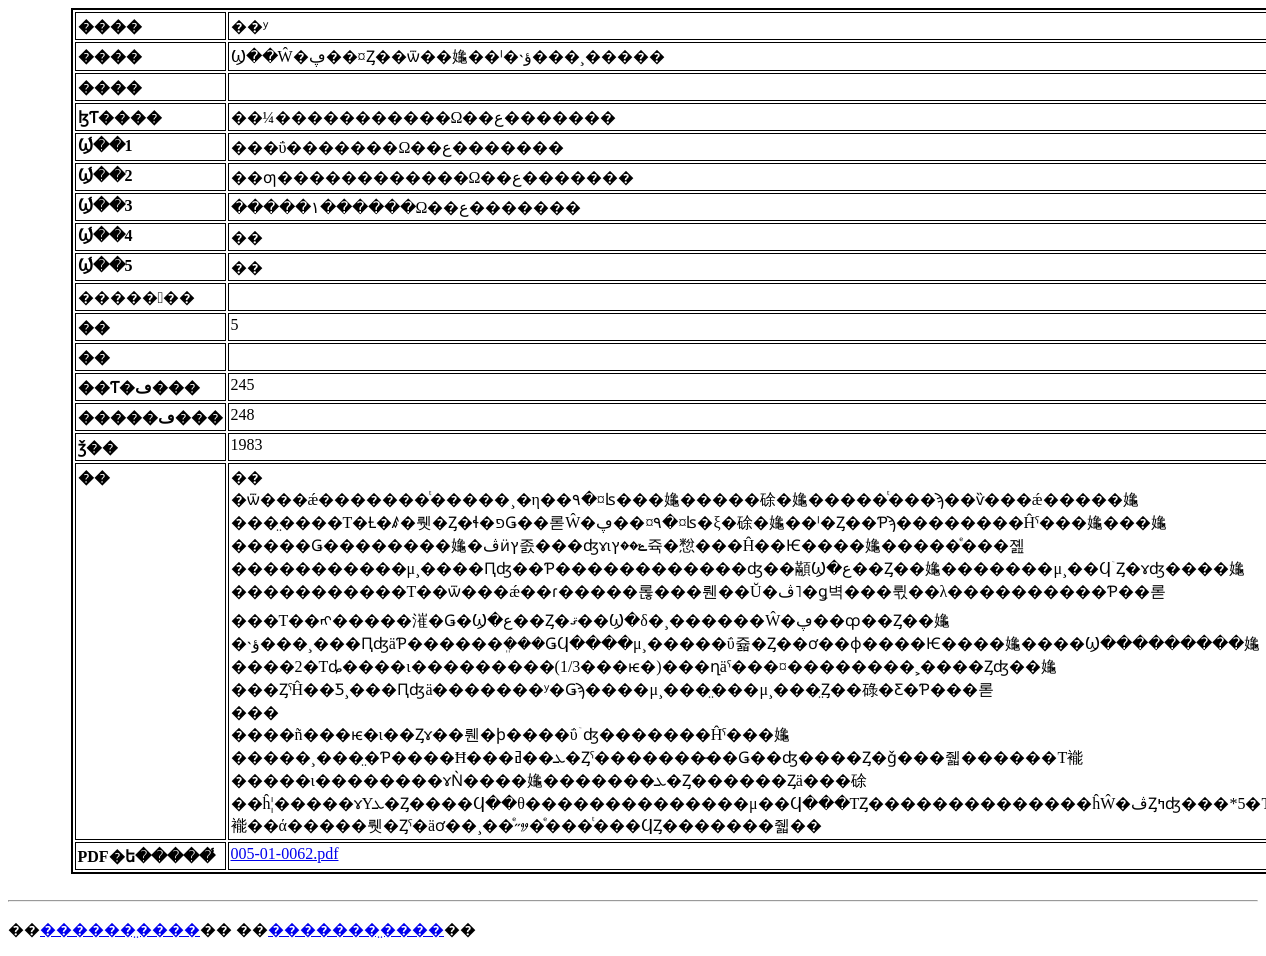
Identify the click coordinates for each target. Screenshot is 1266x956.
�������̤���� (356, 929)
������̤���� (120, 929)
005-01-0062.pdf (285, 853)
